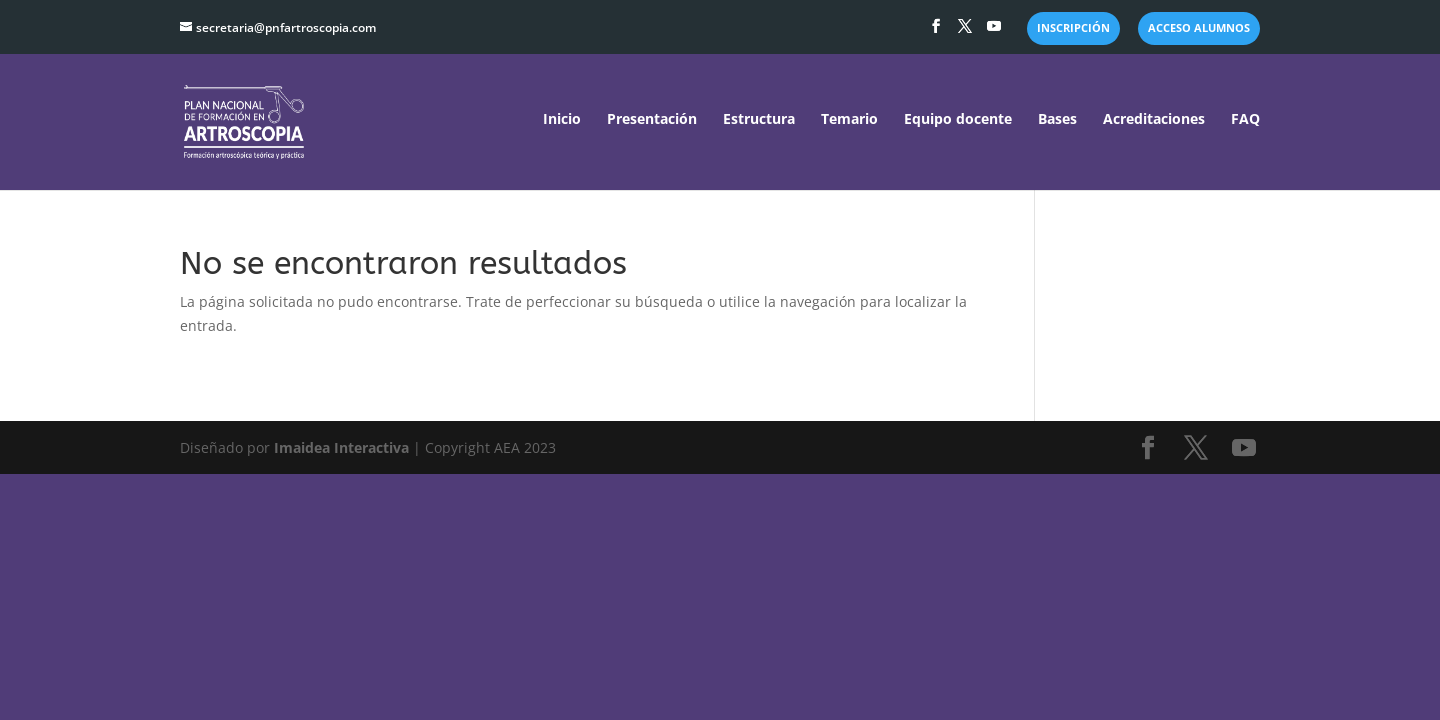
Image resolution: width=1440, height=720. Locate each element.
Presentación (652, 120)
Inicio (562, 120)
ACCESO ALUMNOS (1199, 28)
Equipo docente (958, 120)
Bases (1057, 120)
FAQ (1245, 120)
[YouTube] (994, 32)
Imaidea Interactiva (341, 447)
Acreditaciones (1154, 120)
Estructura (759, 120)
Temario (849, 120)
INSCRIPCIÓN (1073, 28)
